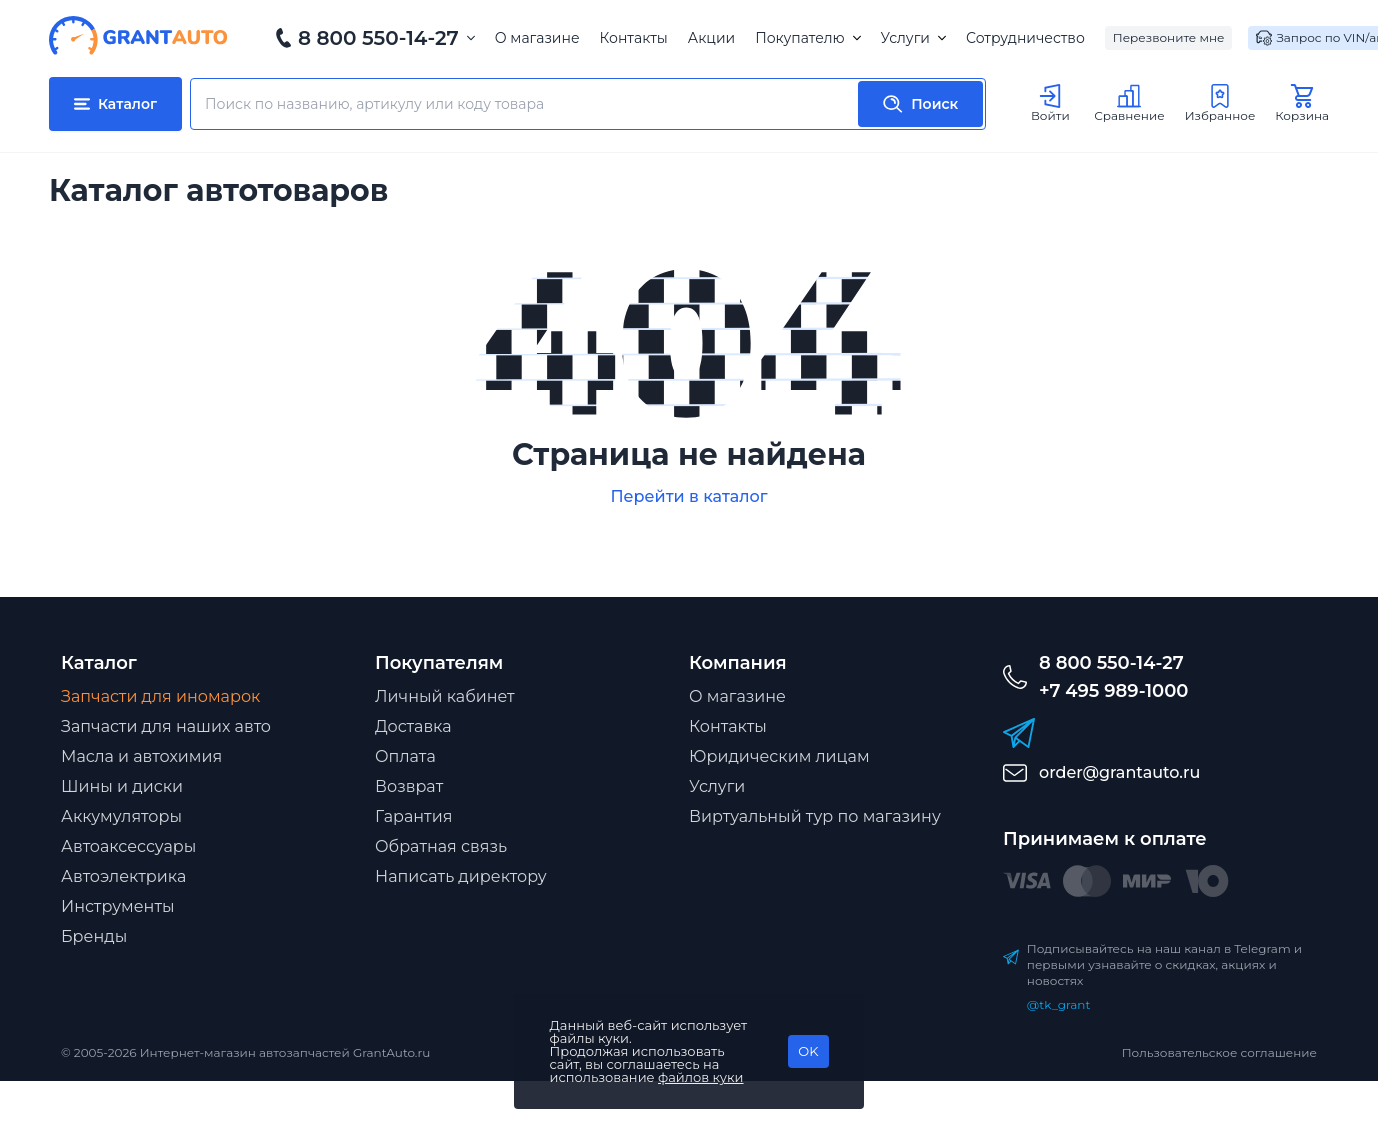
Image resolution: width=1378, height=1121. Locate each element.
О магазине (537, 38)
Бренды (94, 936)
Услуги (913, 38)
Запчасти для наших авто (166, 726)
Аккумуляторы (121, 816)
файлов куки (701, 1077)
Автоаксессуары (128, 846)
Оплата (405, 756)
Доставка (413, 726)
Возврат (409, 786)
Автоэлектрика (123, 876)
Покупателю (807, 38)
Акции (711, 38)
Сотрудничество (1025, 38)
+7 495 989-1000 (1113, 691)
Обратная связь (441, 846)
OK (808, 1051)
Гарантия (413, 816)
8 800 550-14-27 (378, 38)
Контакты (634, 38)
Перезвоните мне (1169, 37)
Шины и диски (122, 786)
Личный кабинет (445, 696)
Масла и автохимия (141, 756)
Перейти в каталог (688, 496)
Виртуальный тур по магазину (815, 816)
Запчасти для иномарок (160, 696)
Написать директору (461, 876)
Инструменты (118, 906)
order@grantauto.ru (1119, 772)
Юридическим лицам (779, 756)
